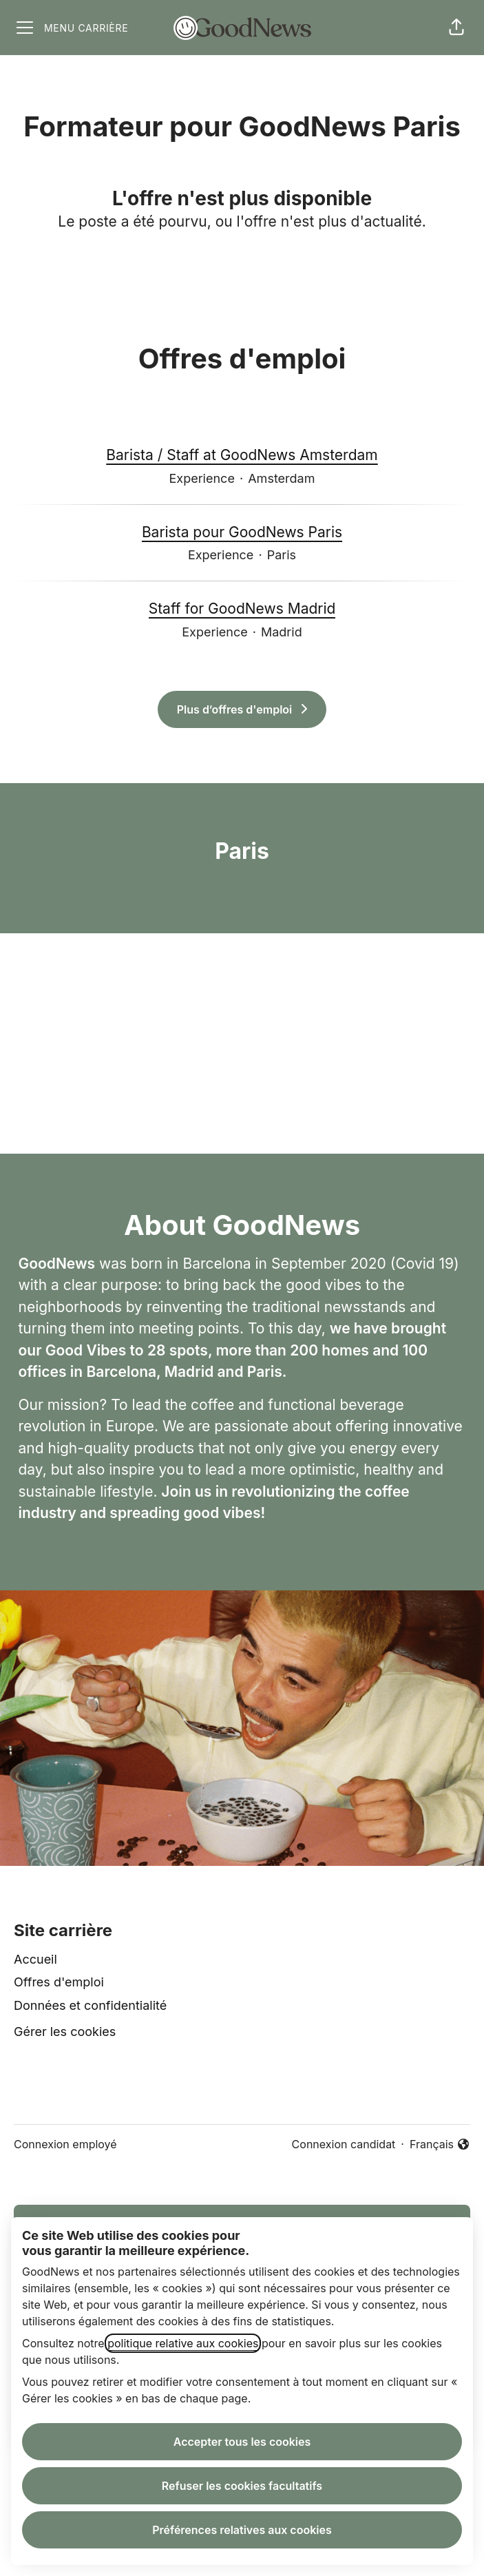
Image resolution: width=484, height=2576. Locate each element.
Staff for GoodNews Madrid (242, 609)
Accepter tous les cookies (242, 2442)
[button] (456, 27)
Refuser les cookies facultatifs (242, 2486)
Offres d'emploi (59, 1982)
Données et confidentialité (90, 2005)
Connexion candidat (344, 2144)
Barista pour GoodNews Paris (242, 532)
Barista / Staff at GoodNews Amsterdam (241, 455)
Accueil (35, 1959)
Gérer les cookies (65, 2031)
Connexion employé (65, 2144)
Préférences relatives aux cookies (241, 2530)
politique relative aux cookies (182, 2343)
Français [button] (440, 2144)
